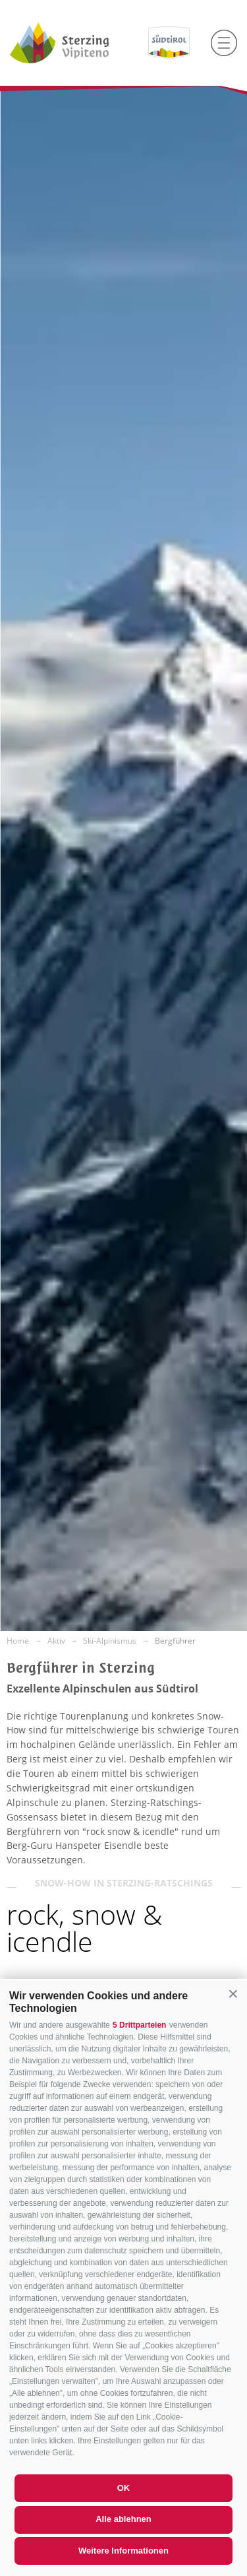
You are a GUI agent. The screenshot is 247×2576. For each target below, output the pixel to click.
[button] (233, 1994)
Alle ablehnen (123, 2519)
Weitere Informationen (123, 2551)
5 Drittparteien (139, 2025)
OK (123, 2488)
